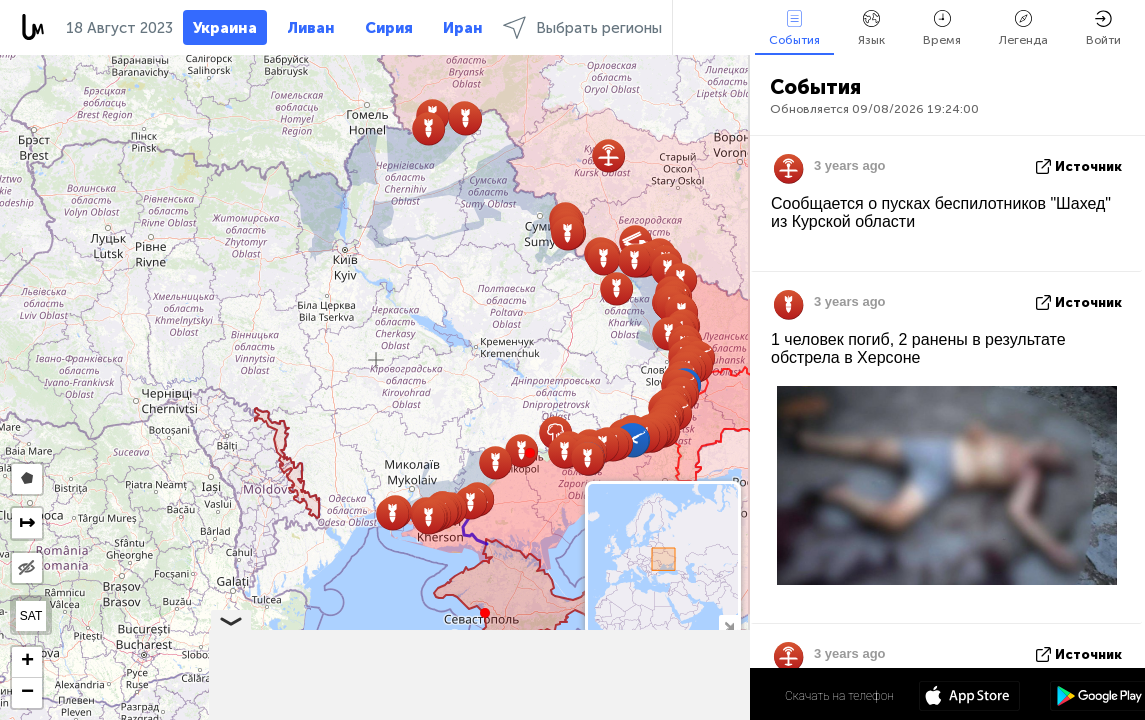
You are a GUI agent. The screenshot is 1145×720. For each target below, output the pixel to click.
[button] (530, 453)
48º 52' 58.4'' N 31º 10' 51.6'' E (671, 695)
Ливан (311, 28)
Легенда (1023, 28)
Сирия (389, 28)
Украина (225, 28)
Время (942, 28)
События (794, 28)
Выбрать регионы (582, 27)
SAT (31, 616)
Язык (871, 28)
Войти (1103, 28)
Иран (463, 28)
